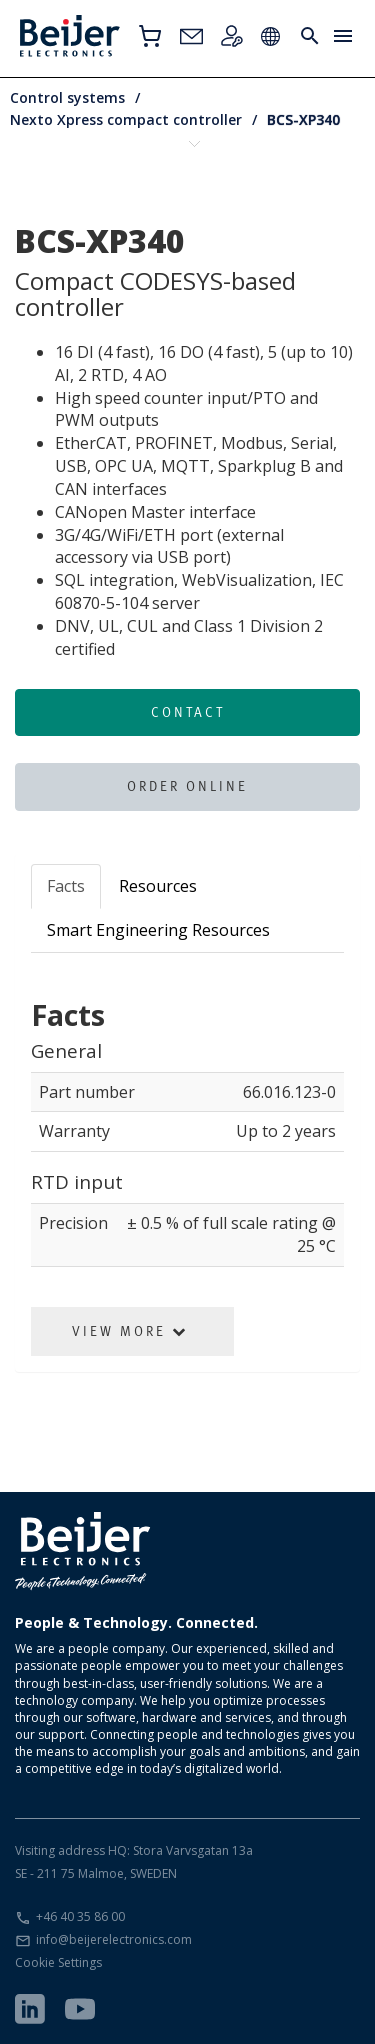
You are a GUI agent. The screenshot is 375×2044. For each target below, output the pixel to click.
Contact (188, 712)
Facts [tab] (66, 886)
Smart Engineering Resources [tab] (158, 930)
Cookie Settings (58, 1962)
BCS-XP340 (303, 119)
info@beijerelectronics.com (114, 1939)
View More (130, 1331)
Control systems (67, 97)
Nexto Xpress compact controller (126, 119)
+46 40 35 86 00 (80, 1916)
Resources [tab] (158, 886)
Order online (187, 786)
